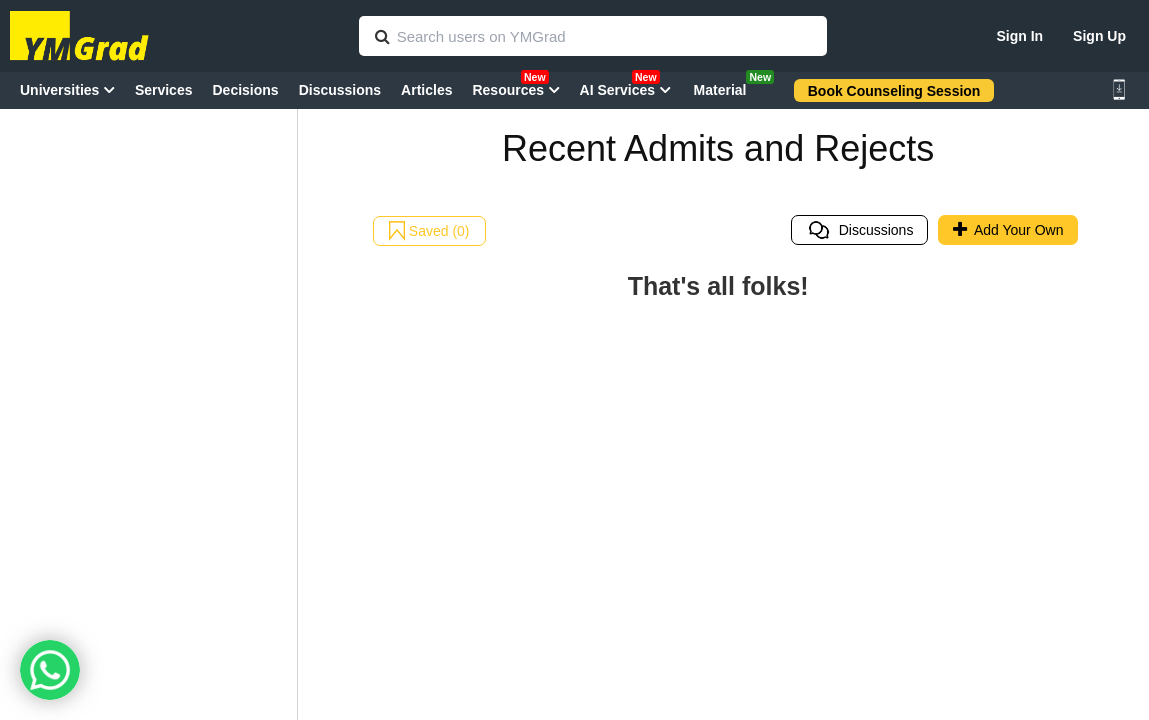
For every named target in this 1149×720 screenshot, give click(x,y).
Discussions (860, 230)
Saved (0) (429, 231)
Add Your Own (1008, 230)
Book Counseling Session (894, 91)
